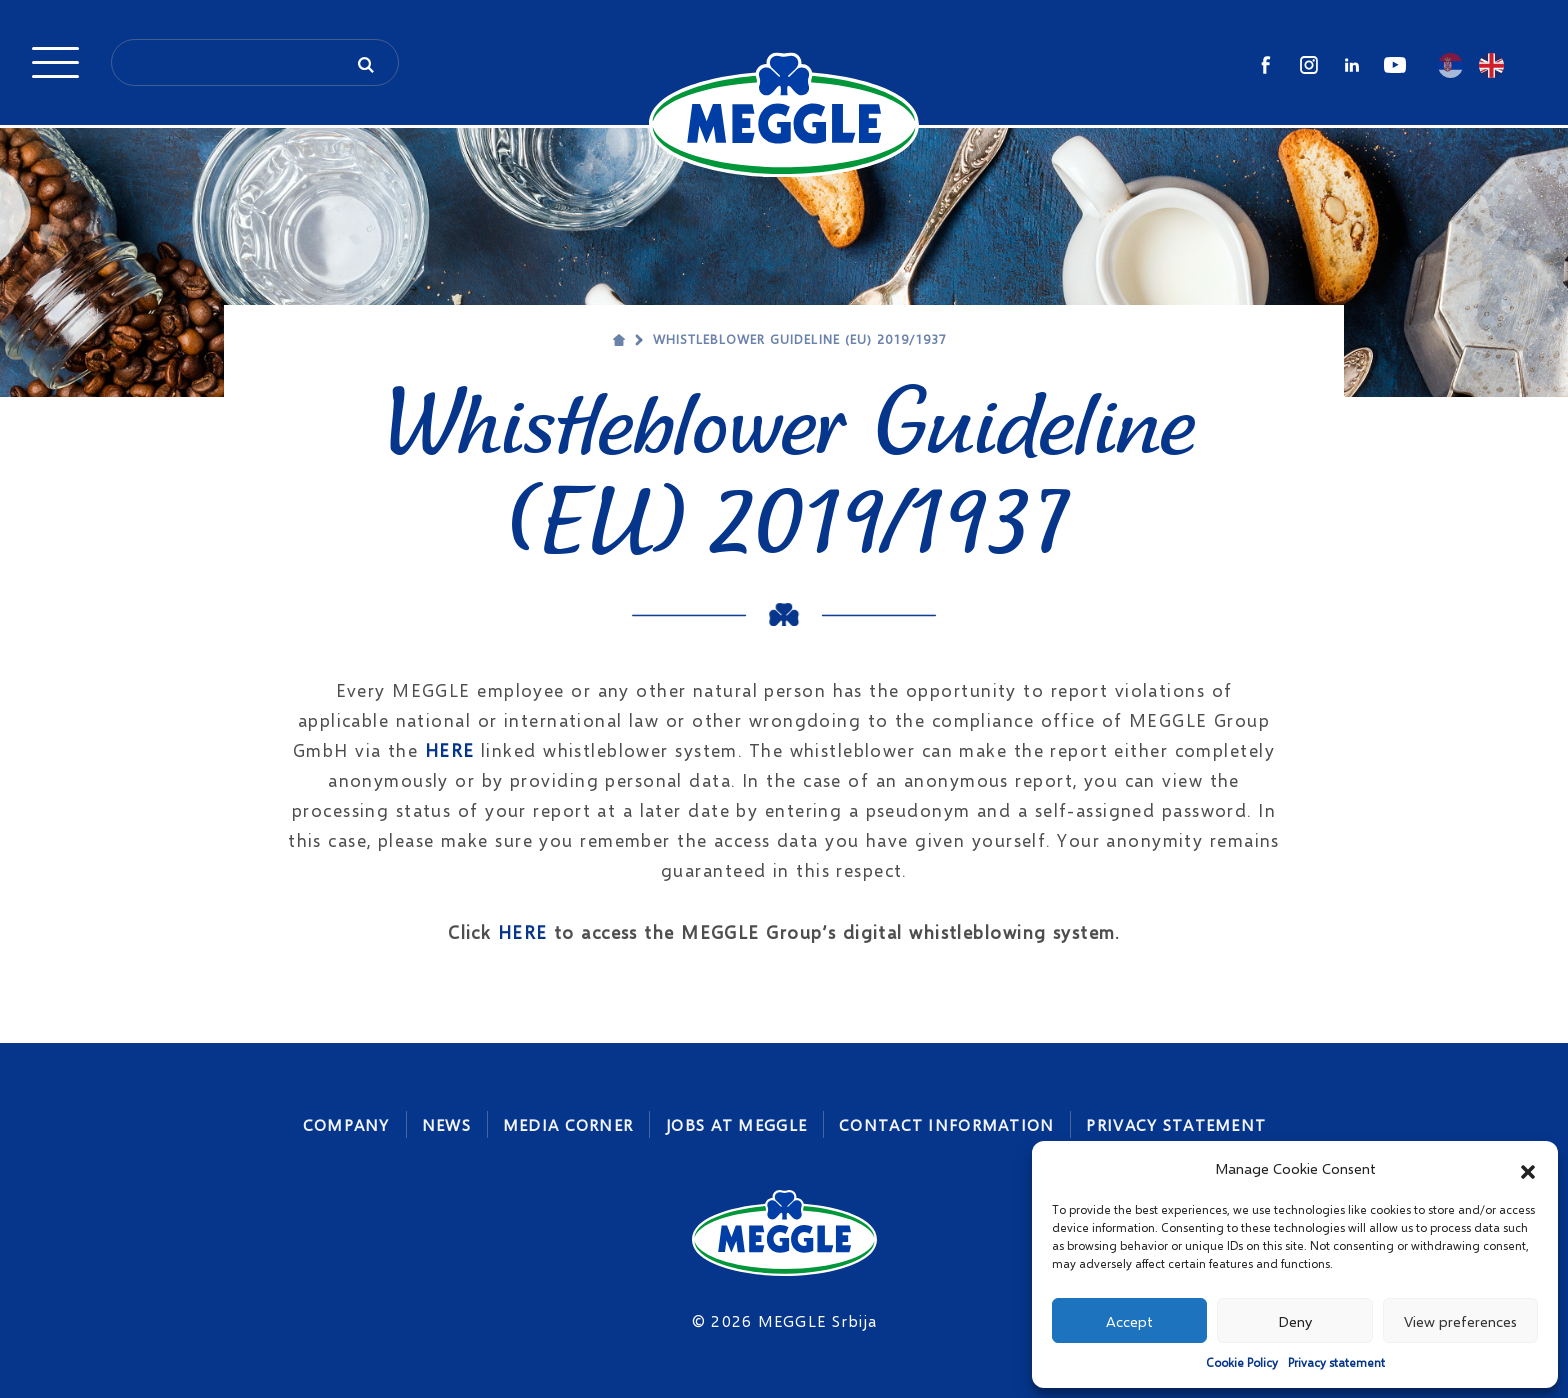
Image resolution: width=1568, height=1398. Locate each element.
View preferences (1460, 1321)
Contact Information (946, 1124)
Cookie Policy (1242, 1362)
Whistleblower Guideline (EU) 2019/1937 (800, 339)
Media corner (568, 1124)
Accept (1129, 1321)
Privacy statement (1336, 1362)
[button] (1528, 1169)
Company (346, 1124)
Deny (1295, 1321)
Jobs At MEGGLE (736, 1124)
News (446, 1124)
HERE (450, 750)
